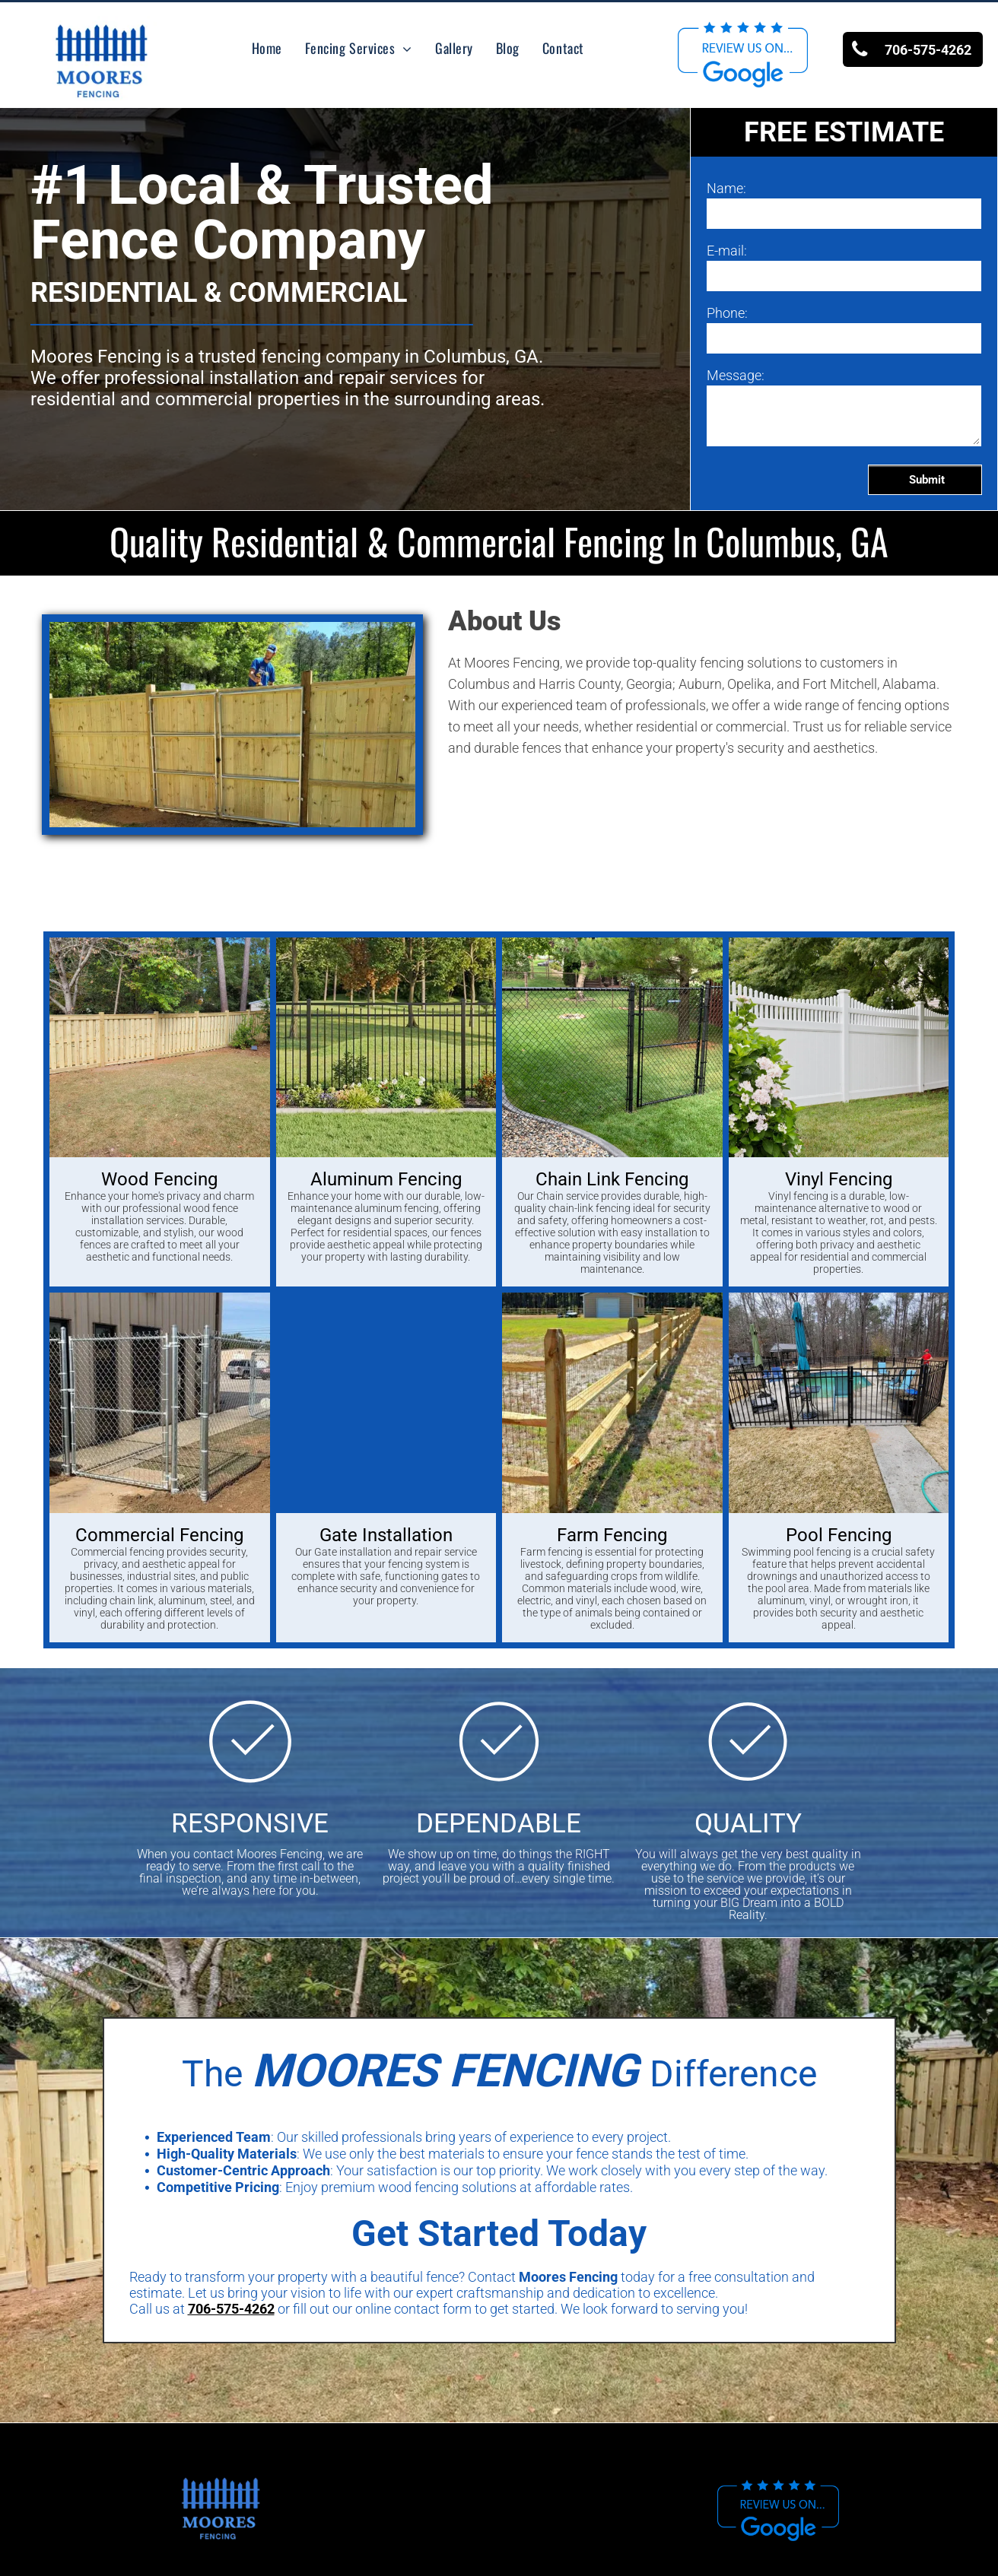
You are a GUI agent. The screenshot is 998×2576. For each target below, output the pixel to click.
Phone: (727, 313)
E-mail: (727, 251)
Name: (726, 188)
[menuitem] (267, 48)
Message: (735, 375)
